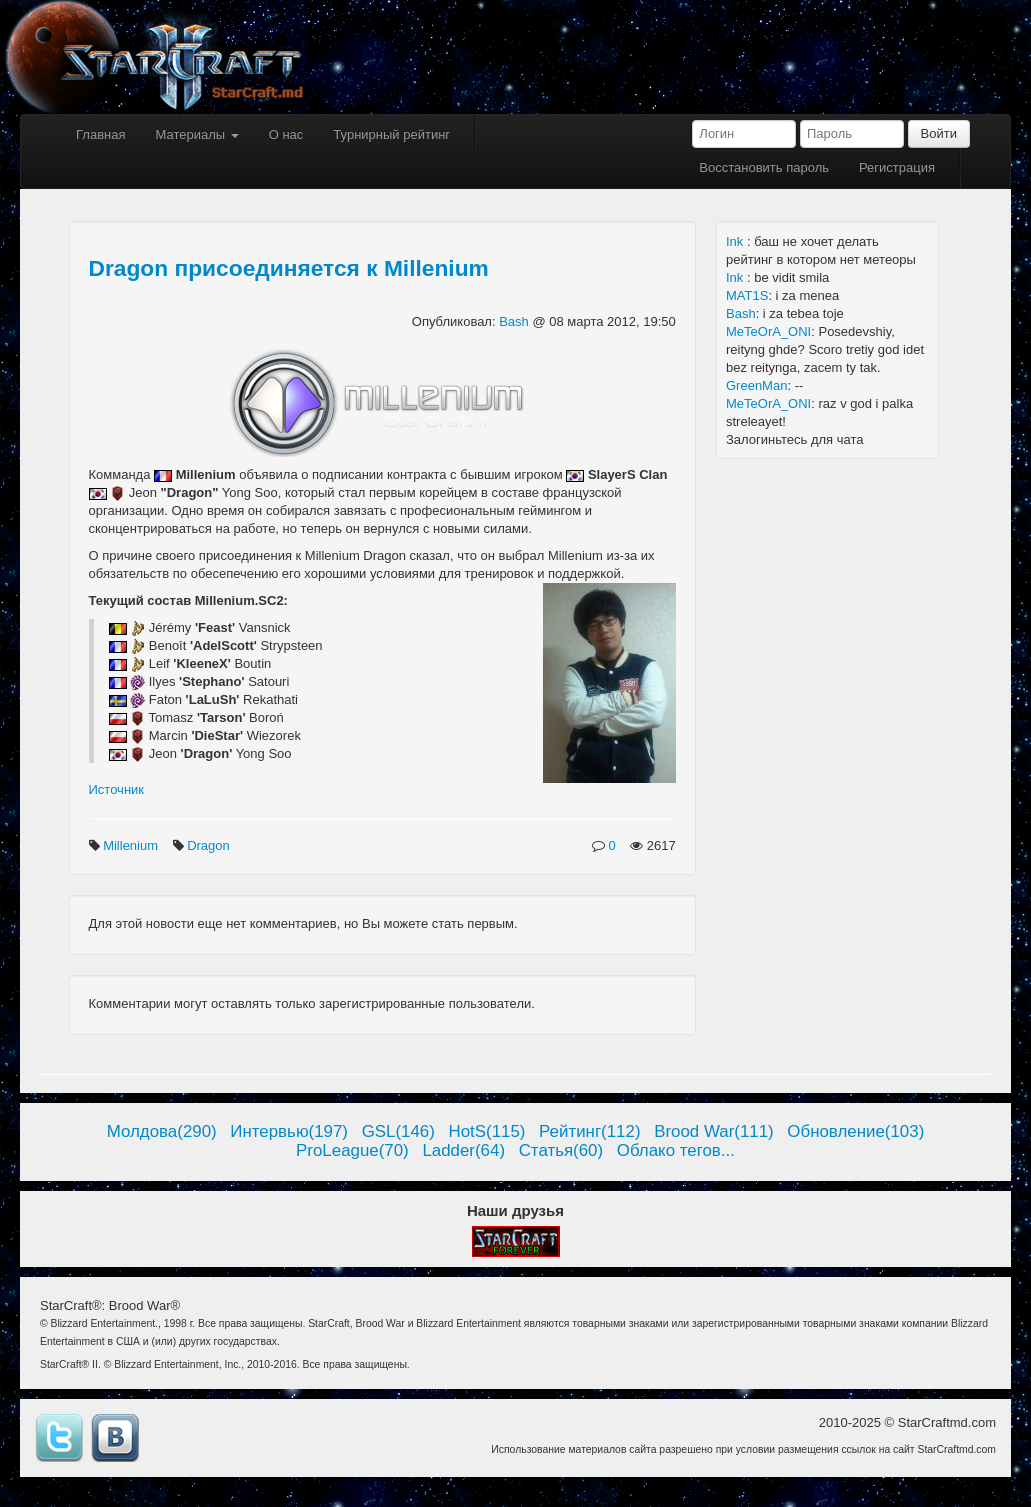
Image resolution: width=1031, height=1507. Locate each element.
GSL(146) (398, 1131)
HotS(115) (486, 1131)
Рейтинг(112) (589, 1131)
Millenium (132, 845)
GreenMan (756, 385)
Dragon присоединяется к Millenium (289, 268)
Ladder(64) (463, 1150)
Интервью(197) (289, 1131)
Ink (736, 241)
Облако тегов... (676, 1150)
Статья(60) (561, 1150)
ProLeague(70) (352, 1150)
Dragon (210, 845)
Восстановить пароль (764, 167)
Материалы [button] (196, 134)
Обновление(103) (855, 1131)
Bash (515, 321)
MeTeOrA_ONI (768, 331)
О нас (286, 134)
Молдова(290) (162, 1131)
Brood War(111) (714, 1131)
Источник (117, 789)
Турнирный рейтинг (391, 134)
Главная (100, 134)
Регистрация (897, 167)
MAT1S (747, 295)
